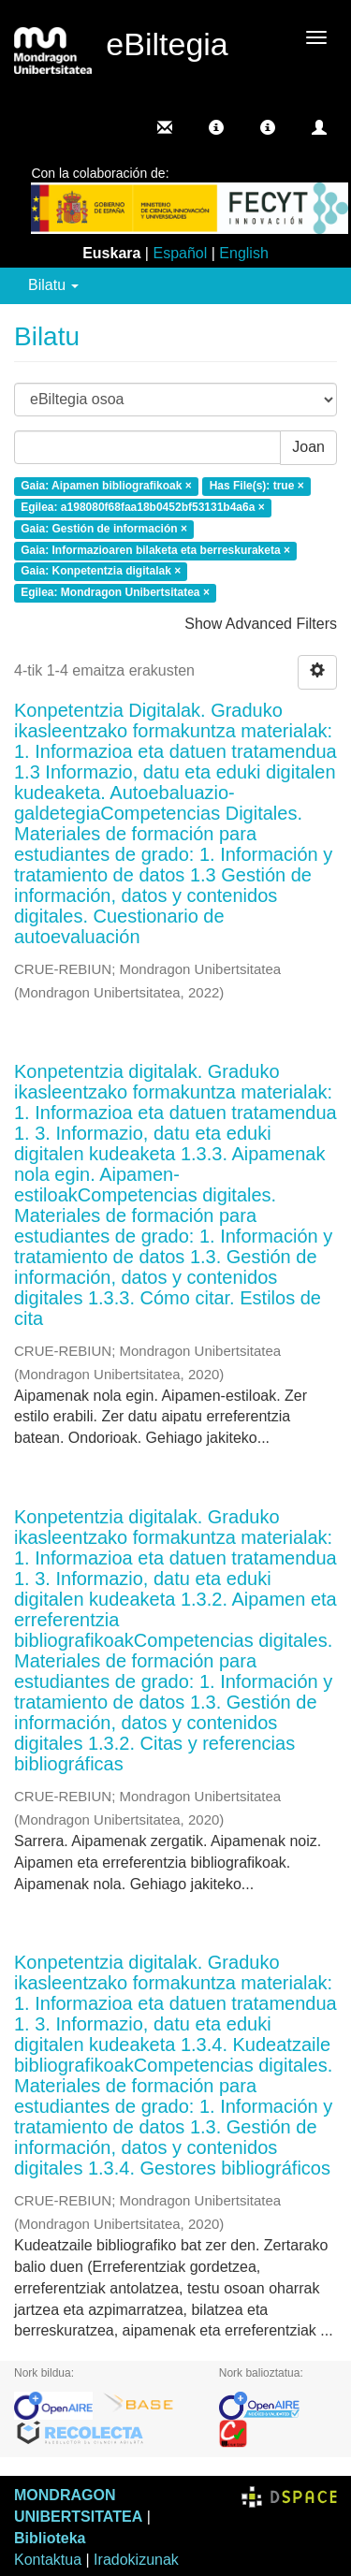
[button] (216, 127)
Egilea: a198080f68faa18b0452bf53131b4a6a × (143, 507)
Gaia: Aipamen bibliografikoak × (106, 486)
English (243, 253)
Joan (308, 447)
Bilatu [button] (53, 285)
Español (180, 253)
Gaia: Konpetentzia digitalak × (101, 571)
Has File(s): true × (257, 486)
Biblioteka (49, 2538)
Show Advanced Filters (260, 624)
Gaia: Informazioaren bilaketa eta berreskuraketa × (155, 550)
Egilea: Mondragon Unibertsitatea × (115, 593)
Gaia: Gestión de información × (104, 528)
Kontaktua (47, 2560)
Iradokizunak (136, 2560)
